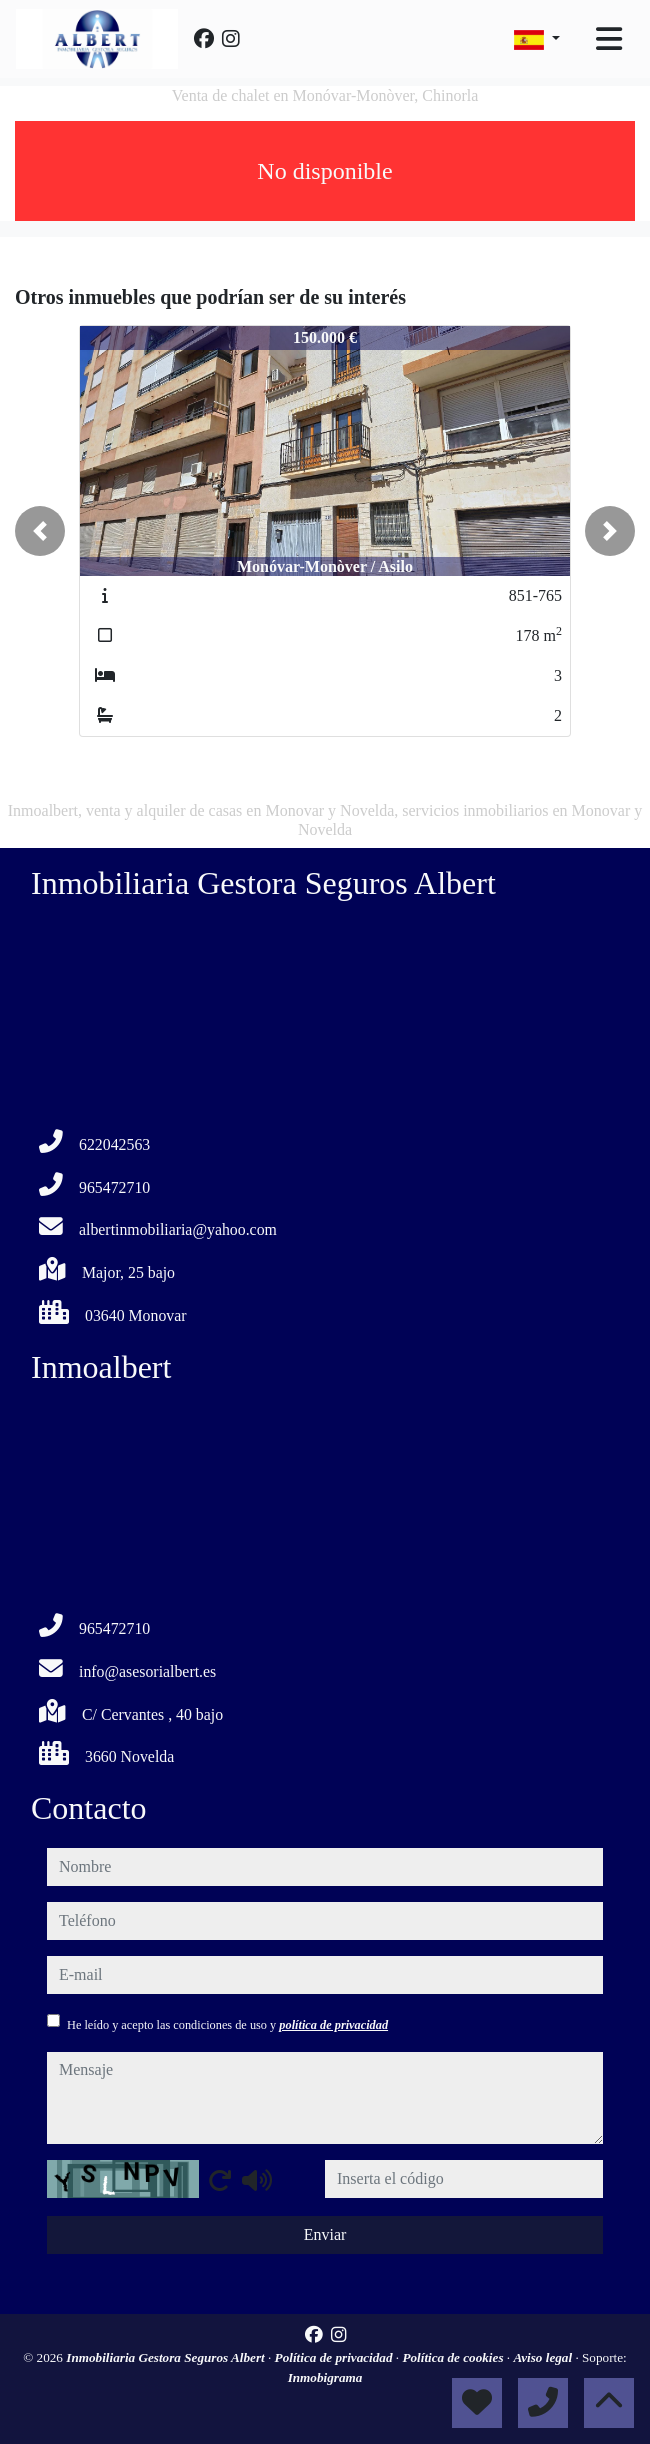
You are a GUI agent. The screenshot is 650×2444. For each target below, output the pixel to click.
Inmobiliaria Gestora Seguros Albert (167, 2357)
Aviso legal (544, 2357)
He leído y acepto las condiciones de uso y (227, 2025)
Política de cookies (454, 2357)
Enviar (325, 2234)
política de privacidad (333, 2025)
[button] (40, 531)
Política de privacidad (335, 2357)
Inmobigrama (325, 2377)
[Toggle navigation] (609, 39)
